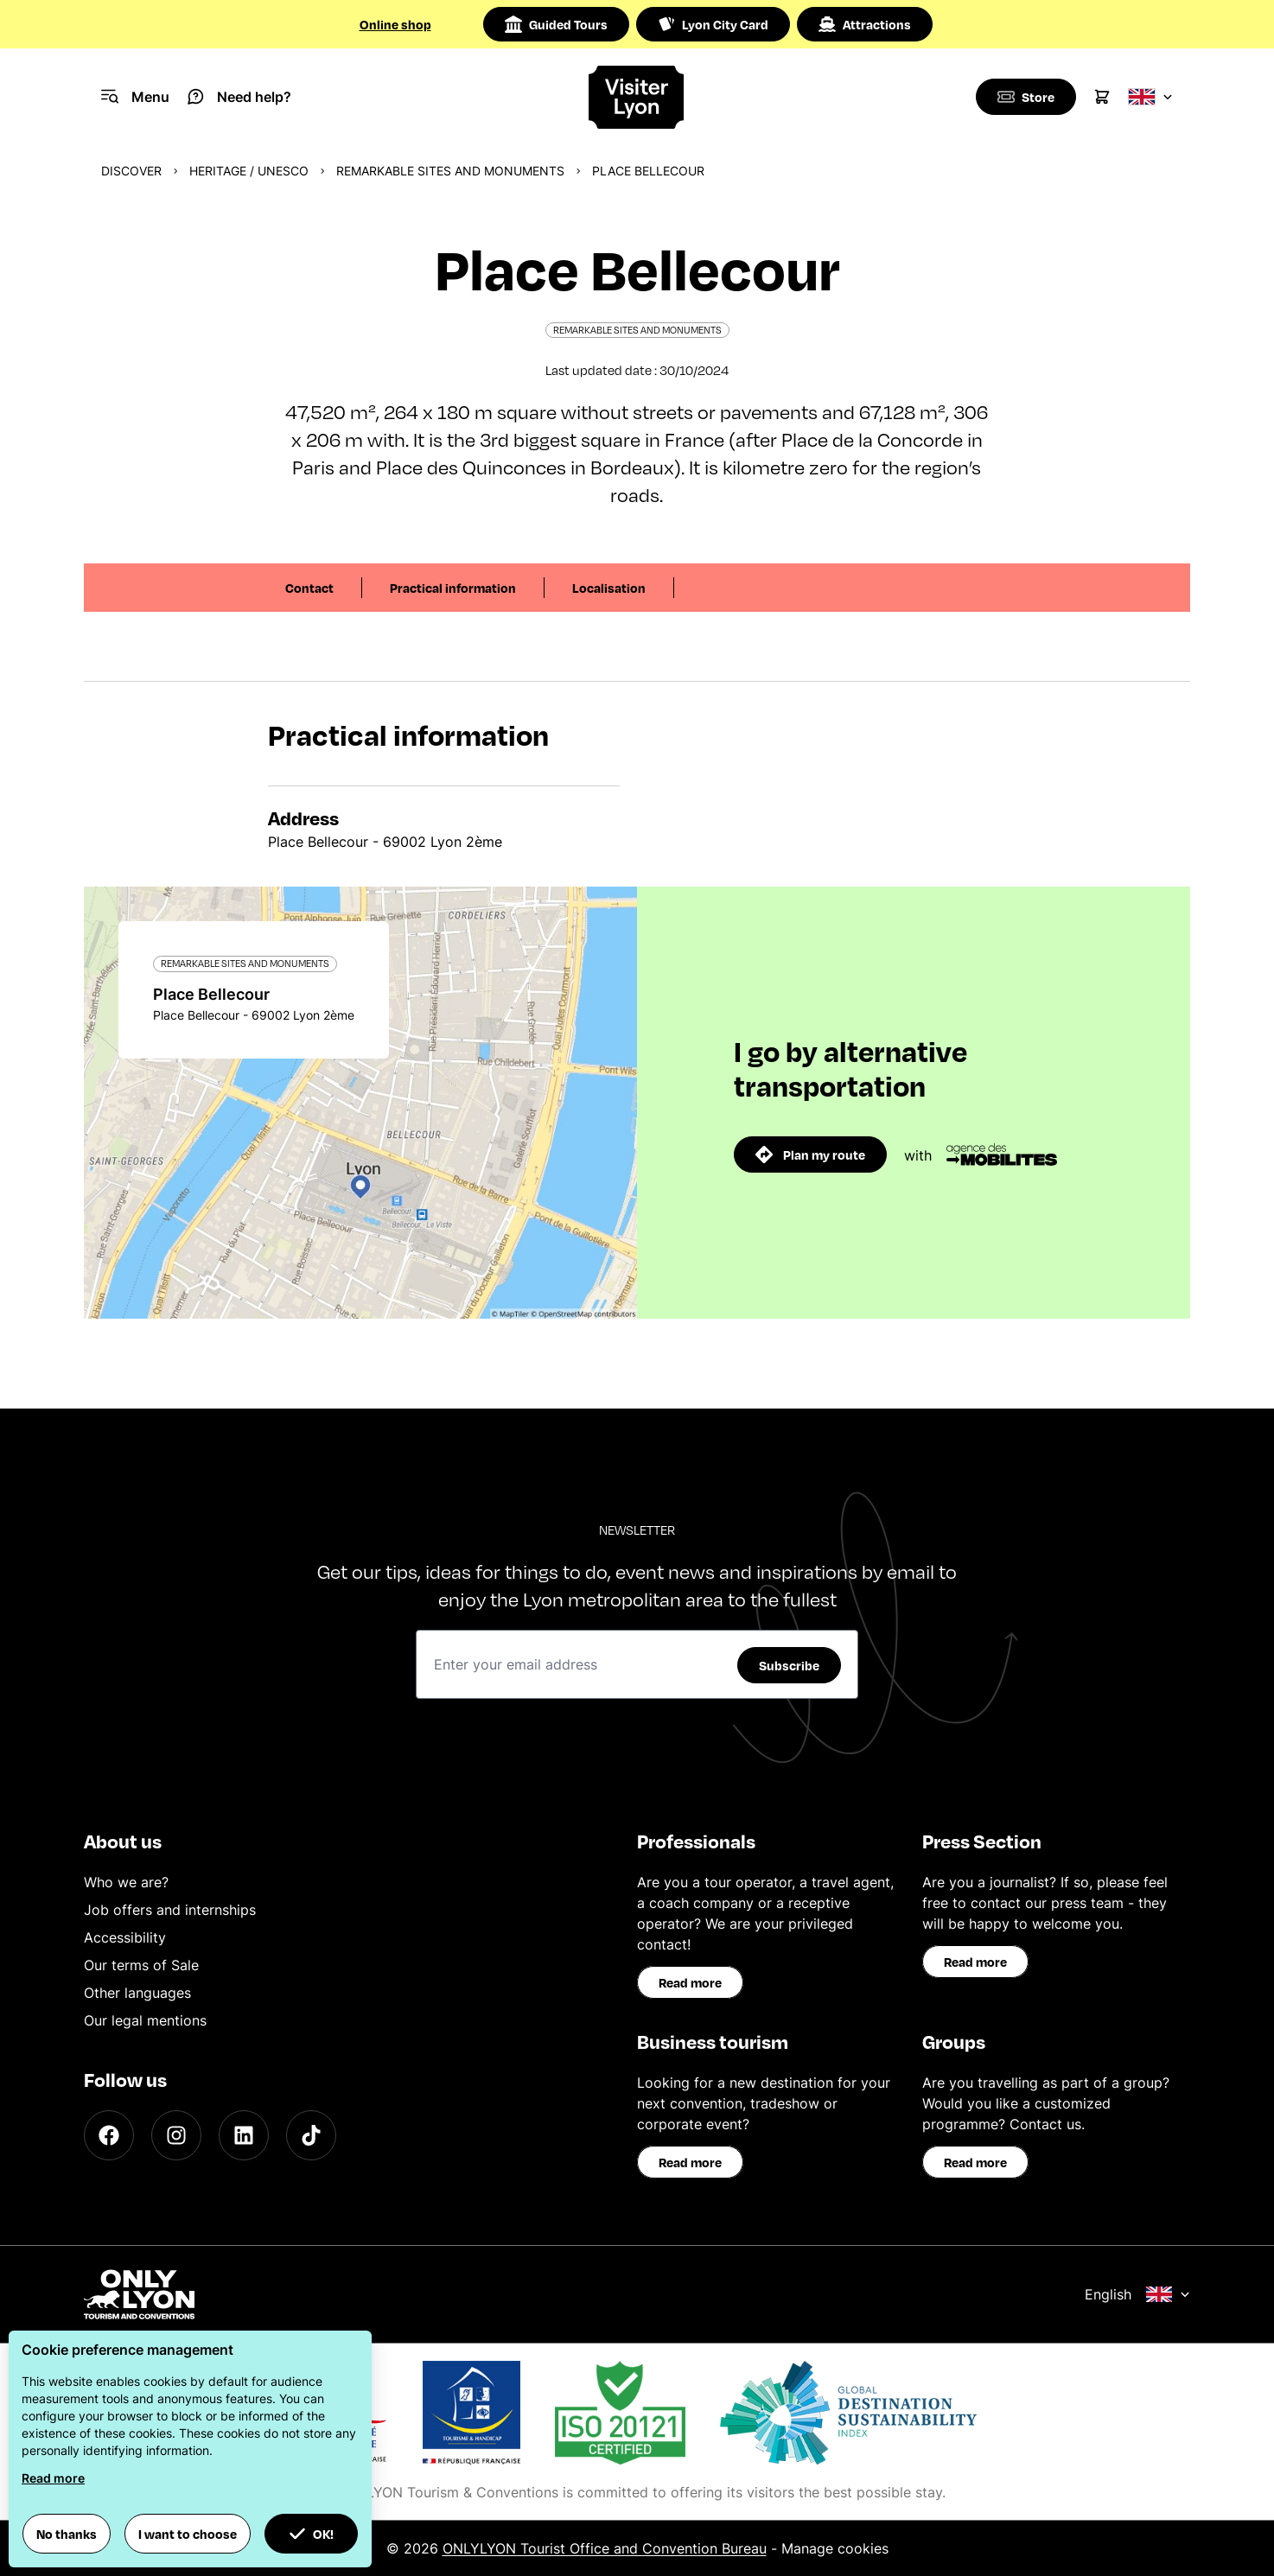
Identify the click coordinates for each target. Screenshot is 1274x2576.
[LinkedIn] (244, 2135)
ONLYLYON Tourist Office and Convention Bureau (605, 2548)
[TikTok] (311, 2135)
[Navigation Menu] (135, 96)
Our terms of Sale (141, 1965)
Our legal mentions (145, 2020)
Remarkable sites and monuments (450, 170)
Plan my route (810, 1154)
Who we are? (126, 1882)
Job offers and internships (170, 1909)
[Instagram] (176, 2135)
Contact (309, 587)
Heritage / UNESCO (249, 170)
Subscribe (789, 1665)
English (1137, 2294)
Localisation (609, 587)
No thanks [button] (66, 2533)
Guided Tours (556, 24)
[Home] (636, 97)
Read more (690, 1982)
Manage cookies (835, 2548)
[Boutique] (1024, 97)
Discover (131, 170)
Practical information (453, 587)
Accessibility (125, 1937)
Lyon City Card (713, 24)
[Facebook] (109, 2135)
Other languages (137, 1992)
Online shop (395, 24)
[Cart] (1102, 96)
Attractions (865, 24)
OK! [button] (311, 2533)
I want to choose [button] (187, 2533)
